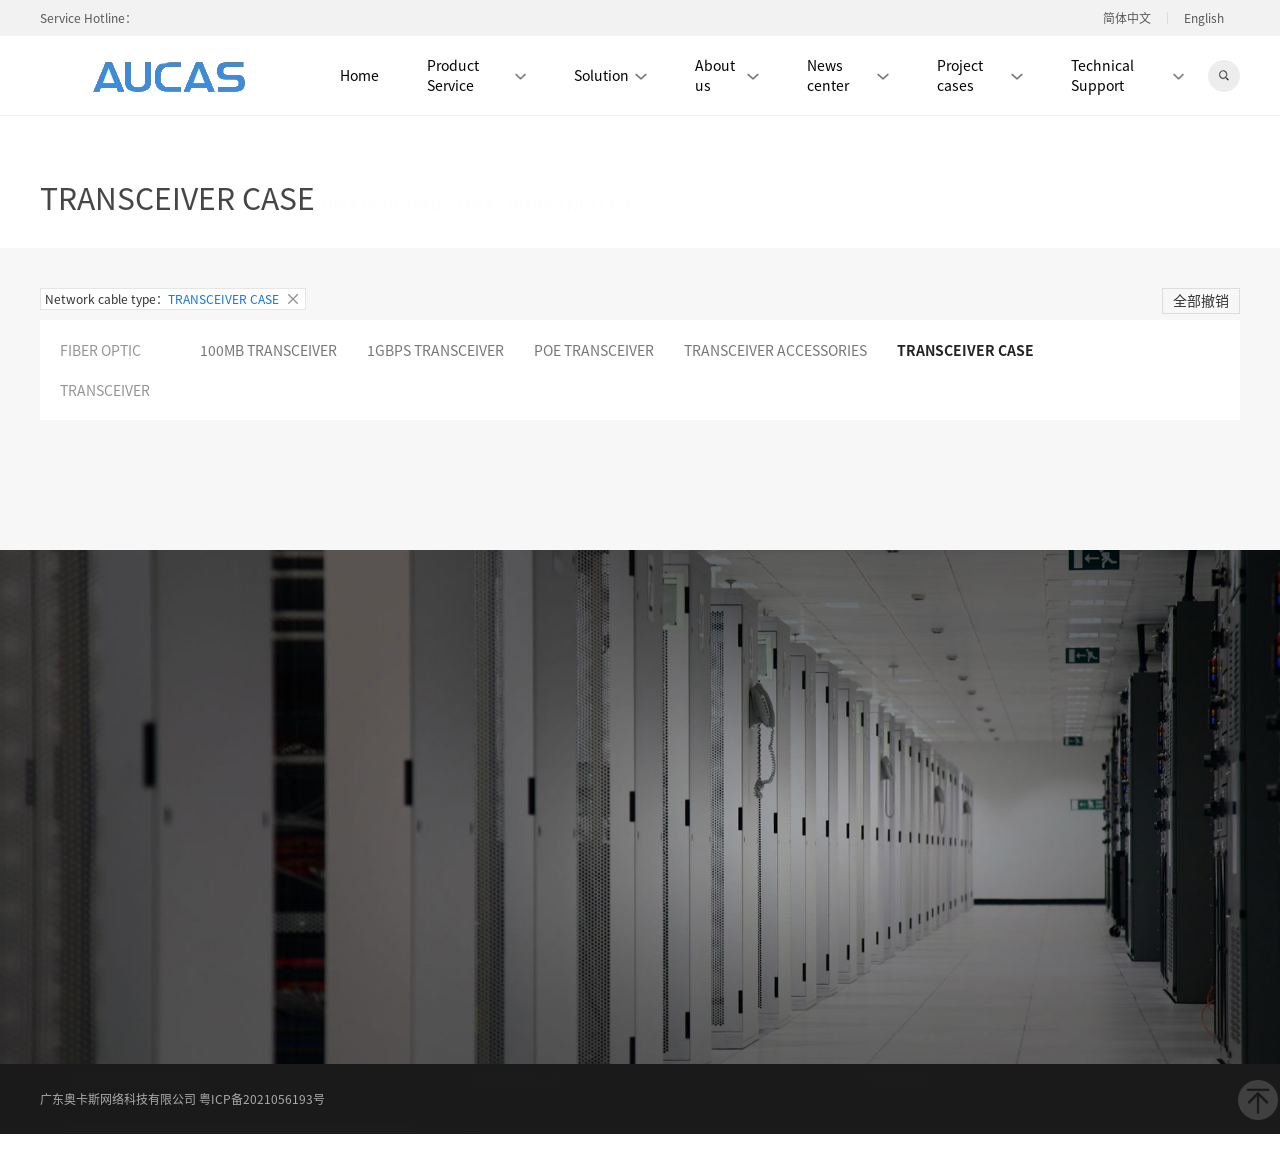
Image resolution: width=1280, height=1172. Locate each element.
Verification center (648, 867)
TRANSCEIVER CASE (965, 350)
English (1204, 18)
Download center (525, 867)
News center (848, 75)
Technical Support (1127, 75)
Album (647, 835)
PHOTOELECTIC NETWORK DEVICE (200, 147)
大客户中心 (525, 901)
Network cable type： (173, 299)
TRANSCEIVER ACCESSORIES (775, 350)
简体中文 (1127, 18)
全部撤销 (1201, 300)
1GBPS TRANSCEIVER (435, 350)
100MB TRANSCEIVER (268, 350)
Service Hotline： (88, 17)
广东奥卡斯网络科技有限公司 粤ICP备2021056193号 (182, 1098)
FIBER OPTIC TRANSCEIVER (408, 147)
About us (727, 75)
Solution (610, 75)
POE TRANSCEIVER (594, 350)
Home (359, 75)
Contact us (750, 867)
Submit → (169, 971)
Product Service (476, 75)
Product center (725, 835)
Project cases (980, 75)
